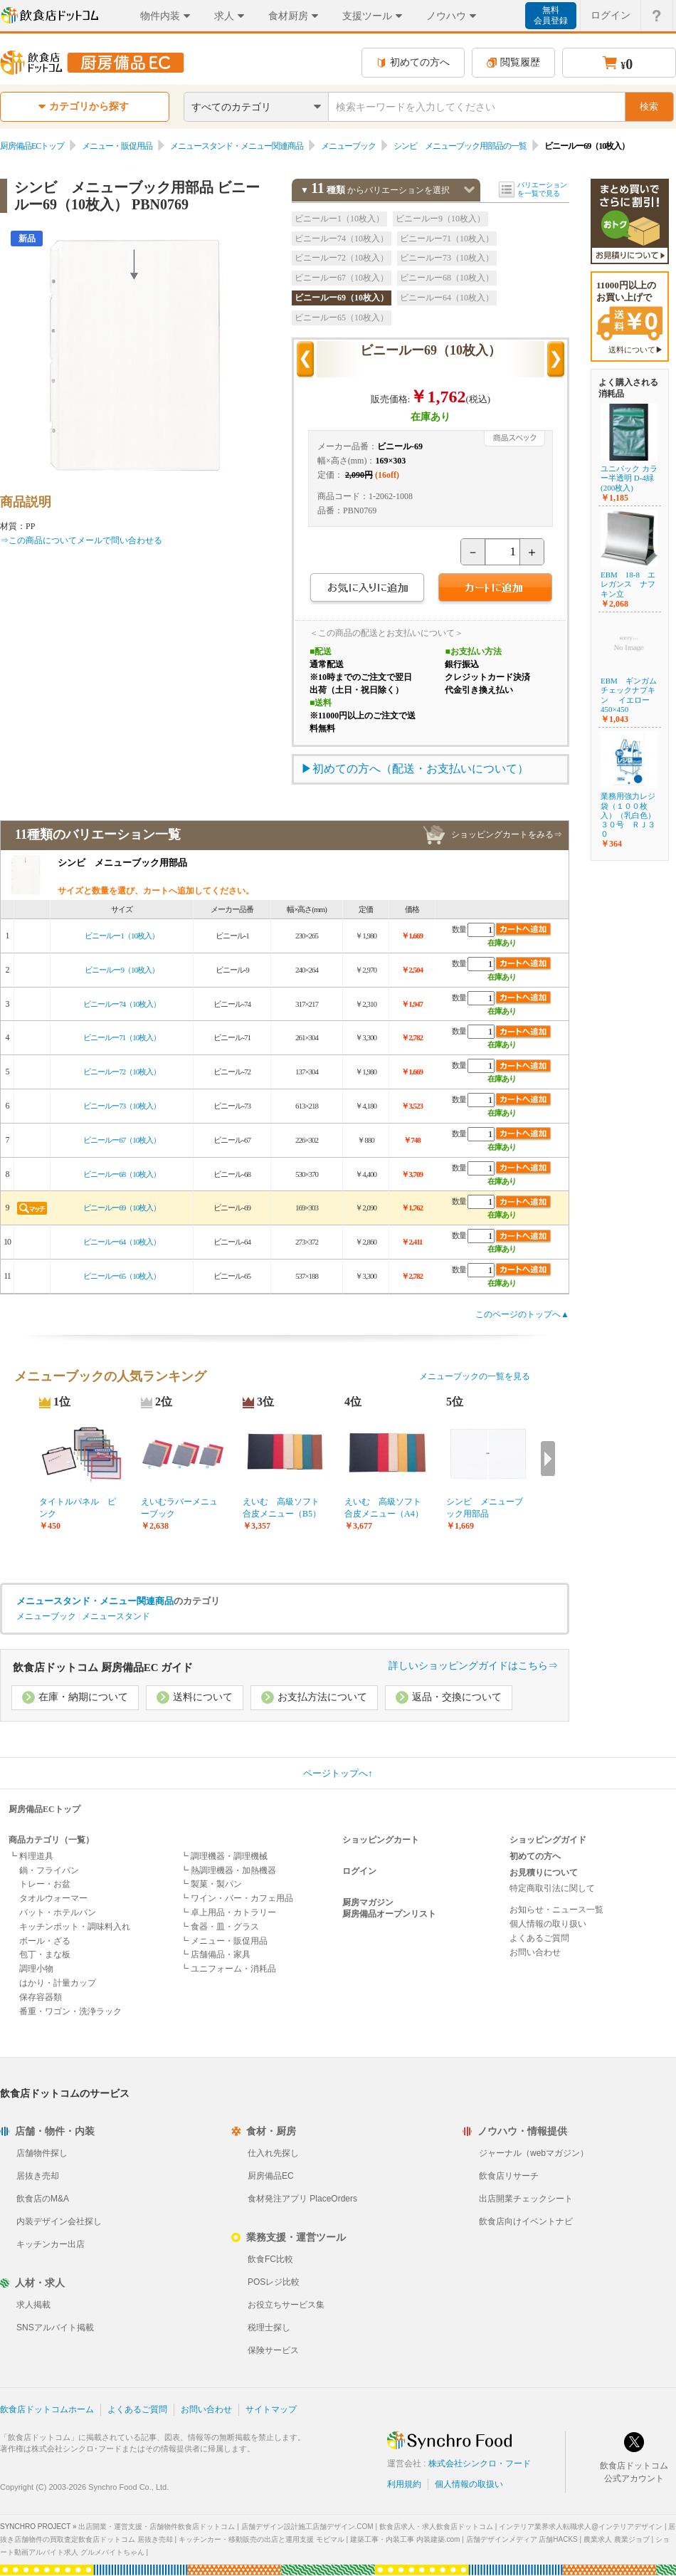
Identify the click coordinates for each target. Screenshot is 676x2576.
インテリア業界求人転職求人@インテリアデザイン (580, 2526)
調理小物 (36, 1969)
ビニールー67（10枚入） (342, 278)
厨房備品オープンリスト (389, 1914)
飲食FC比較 (270, 2259)
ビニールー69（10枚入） (342, 298)
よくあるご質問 (539, 1938)
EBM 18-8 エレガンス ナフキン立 (628, 583)
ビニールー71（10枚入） (447, 239)
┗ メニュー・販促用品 (224, 1941)
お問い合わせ (535, 1952)
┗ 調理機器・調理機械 (224, 1856)
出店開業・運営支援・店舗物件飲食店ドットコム (156, 2526)
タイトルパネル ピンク (77, 1508)
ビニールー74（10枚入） (342, 239)
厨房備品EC (271, 2176)
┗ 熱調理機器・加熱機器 (228, 1870)
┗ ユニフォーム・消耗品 (228, 1969)
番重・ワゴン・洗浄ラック (70, 2011)
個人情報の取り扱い (547, 1924)
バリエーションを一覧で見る (542, 189)
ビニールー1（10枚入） (339, 219)
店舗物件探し (42, 2153)
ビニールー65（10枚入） (342, 318)
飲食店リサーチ (509, 2176)
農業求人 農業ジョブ (616, 2539)
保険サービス (273, 2350)
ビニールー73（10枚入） (447, 258)
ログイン (359, 1871)
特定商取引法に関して (552, 1888)
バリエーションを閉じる (469, 189)
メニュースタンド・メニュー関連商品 (236, 146)
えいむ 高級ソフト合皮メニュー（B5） (282, 1508)
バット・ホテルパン (57, 1912)
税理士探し (269, 2327)
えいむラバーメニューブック (179, 1508)
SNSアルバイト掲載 (55, 2327)
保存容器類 (40, 1997)
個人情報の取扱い (469, 2484)
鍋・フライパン (49, 1870)
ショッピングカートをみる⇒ (506, 834)
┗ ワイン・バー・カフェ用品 (236, 1898)
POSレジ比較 (274, 2282)
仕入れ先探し (273, 2153)
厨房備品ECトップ (32, 146)
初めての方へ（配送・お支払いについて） (420, 769)
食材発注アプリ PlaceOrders (302, 2199)
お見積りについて (543, 1873)
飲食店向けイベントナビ (526, 2221)
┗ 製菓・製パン (211, 1884)
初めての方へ (413, 62)
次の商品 (555, 359)
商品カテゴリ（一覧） (51, 1840)
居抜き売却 (37, 2176)
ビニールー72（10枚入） (342, 258)
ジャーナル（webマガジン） (533, 2153)
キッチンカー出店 (50, 2244)
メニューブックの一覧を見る (474, 1376)
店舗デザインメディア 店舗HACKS (522, 2539)
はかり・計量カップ (57, 1983)
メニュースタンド (116, 1616)
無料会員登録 (551, 15)
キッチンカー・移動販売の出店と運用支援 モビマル (261, 2539)
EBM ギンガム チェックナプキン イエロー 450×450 (633, 694)
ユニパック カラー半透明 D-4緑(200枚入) (629, 477)
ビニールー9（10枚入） (440, 219)
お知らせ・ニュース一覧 (556, 1910)
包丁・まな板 (44, 1954)
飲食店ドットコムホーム (47, 2409)
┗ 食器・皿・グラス (219, 1927)
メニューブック (348, 146)
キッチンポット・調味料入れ (74, 1927)
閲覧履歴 (513, 62)
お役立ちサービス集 (286, 2305)
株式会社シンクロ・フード (479, 2463)
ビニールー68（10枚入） (447, 278)
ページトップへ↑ (338, 1773)
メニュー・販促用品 (117, 146)
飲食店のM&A (42, 2199)
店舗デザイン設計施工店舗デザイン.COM (307, 2526)
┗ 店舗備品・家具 (215, 1954)
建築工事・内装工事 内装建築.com (405, 2539)
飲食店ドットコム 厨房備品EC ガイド (103, 1667)
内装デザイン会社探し (59, 2221)
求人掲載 (33, 2305)
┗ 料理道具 (31, 1856)
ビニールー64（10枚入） (447, 298)
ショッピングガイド (547, 1840)
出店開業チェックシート (526, 2199)
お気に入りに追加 (367, 589)
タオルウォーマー (53, 1898)
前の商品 (305, 359)
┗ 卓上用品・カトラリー (228, 1912)
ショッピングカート (380, 1840)
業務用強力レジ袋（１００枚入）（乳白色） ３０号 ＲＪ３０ (628, 815)
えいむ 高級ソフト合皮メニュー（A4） (383, 1508)
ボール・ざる (44, 1941)
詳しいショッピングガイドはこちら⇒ (473, 1665)
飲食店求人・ (436, 2526)
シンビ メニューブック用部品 (484, 1508)
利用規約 (404, 2484)
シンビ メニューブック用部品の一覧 (460, 146)
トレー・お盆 (44, 1884)
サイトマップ (271, 2409)
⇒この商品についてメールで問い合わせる (81, 540)
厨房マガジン (368, 1902)
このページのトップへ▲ (522, 1314)
